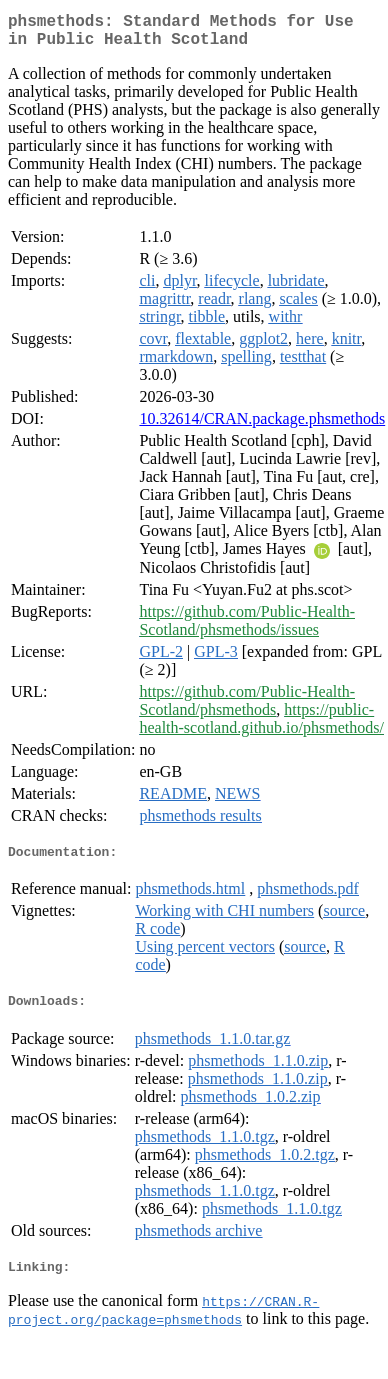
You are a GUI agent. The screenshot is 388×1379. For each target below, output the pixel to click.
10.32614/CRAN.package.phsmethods (262, 426)
